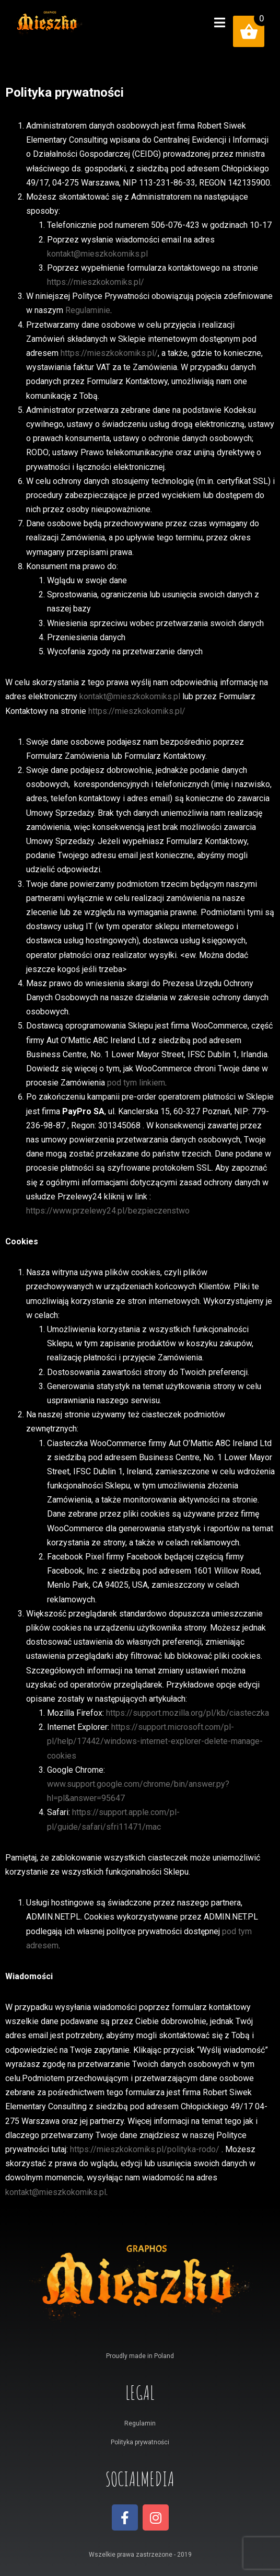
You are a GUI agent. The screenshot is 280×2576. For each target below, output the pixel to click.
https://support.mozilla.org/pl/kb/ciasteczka (187, 1713)
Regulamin (140, 2423)
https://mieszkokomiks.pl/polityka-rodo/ (144, 2149)
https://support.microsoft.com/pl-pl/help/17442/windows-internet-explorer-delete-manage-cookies (155, 1741)
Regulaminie (87, 310)
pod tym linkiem (136, 1083)
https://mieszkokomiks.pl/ (95, 282)
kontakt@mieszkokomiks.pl (97, 254)
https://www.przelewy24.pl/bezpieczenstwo (108, 1211)
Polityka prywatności (140, 2442)
